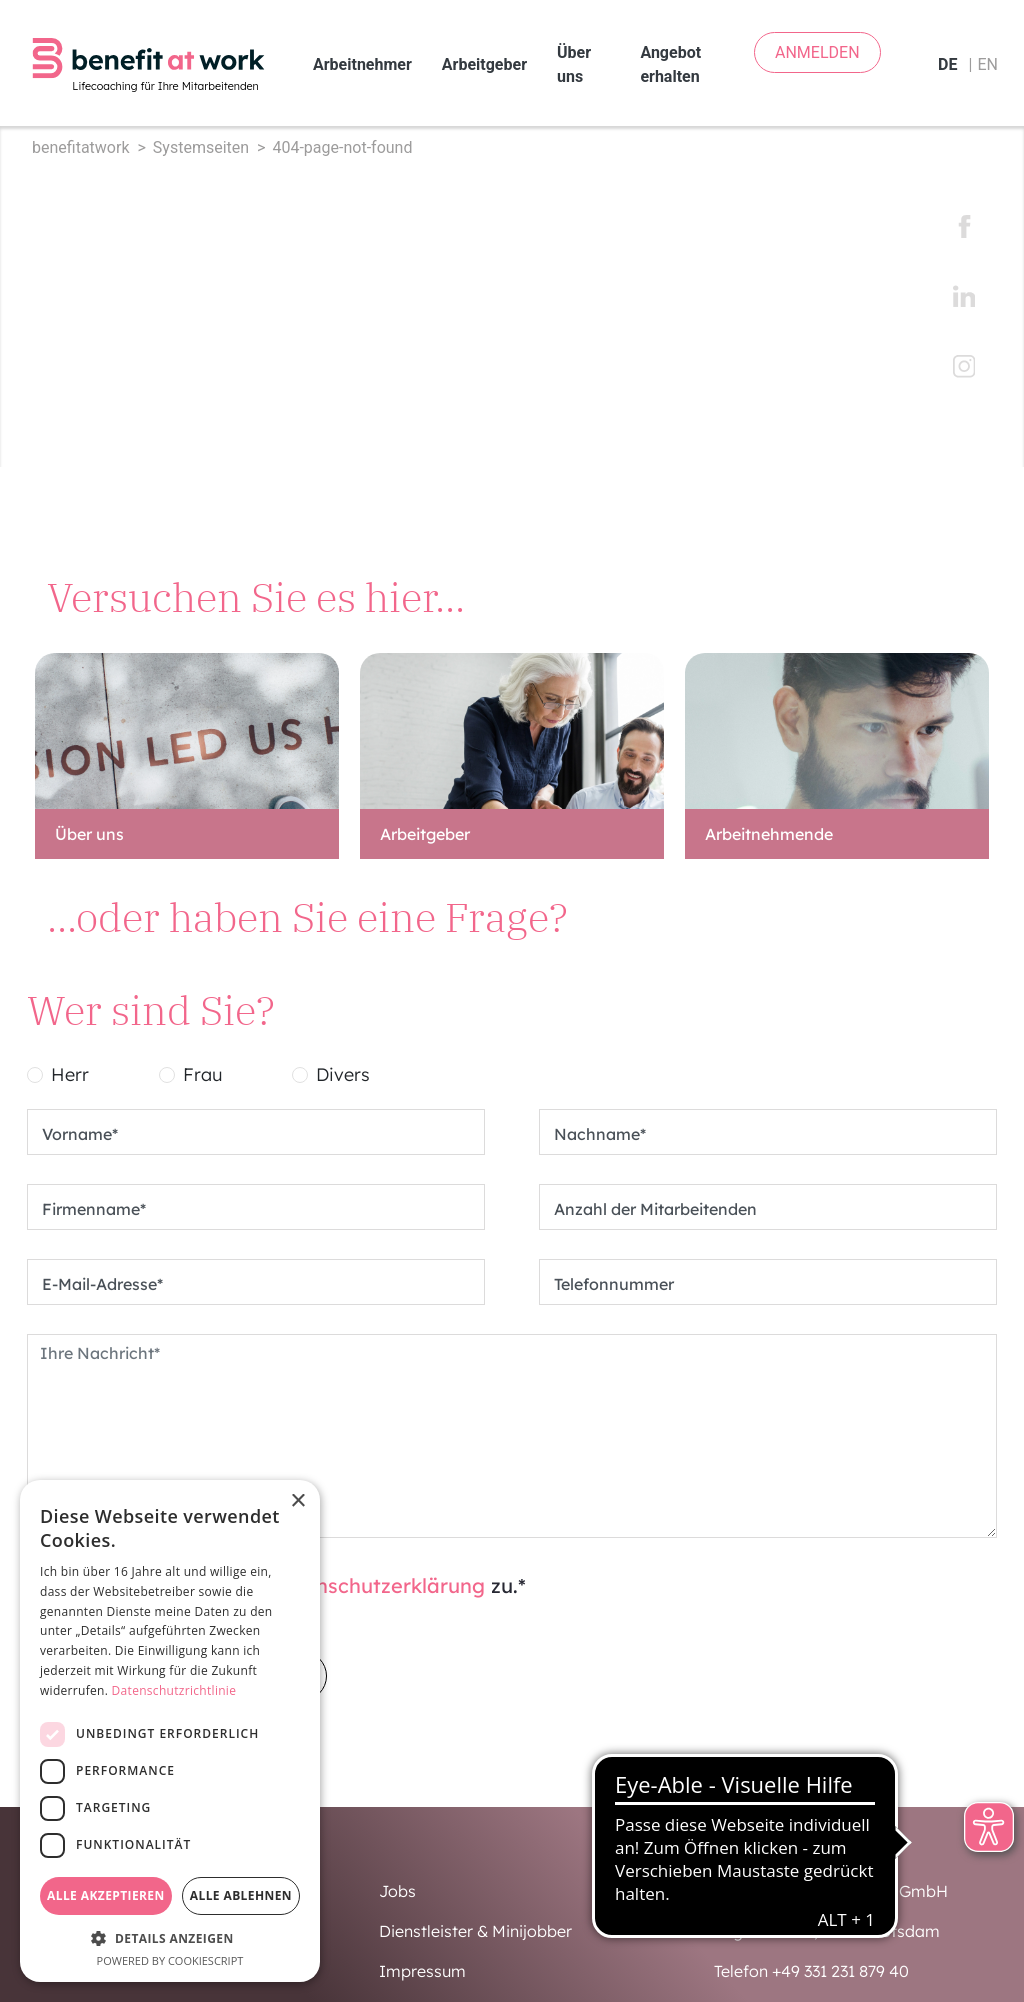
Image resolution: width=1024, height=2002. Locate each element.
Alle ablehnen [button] (241, 1895)
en (987, 55)
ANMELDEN (817, 53)
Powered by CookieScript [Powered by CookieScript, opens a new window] (170, 1960)
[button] (170, 1938)
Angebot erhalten (670, 55)
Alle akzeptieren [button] (106, 1895)
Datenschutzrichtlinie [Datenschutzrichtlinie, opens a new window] (174, 1690)
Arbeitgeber (484, 55)
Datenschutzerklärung (376, 1567)
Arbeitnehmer (362, 55)
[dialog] (170, 1731)
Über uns (574, 55)
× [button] (297, 1501)
